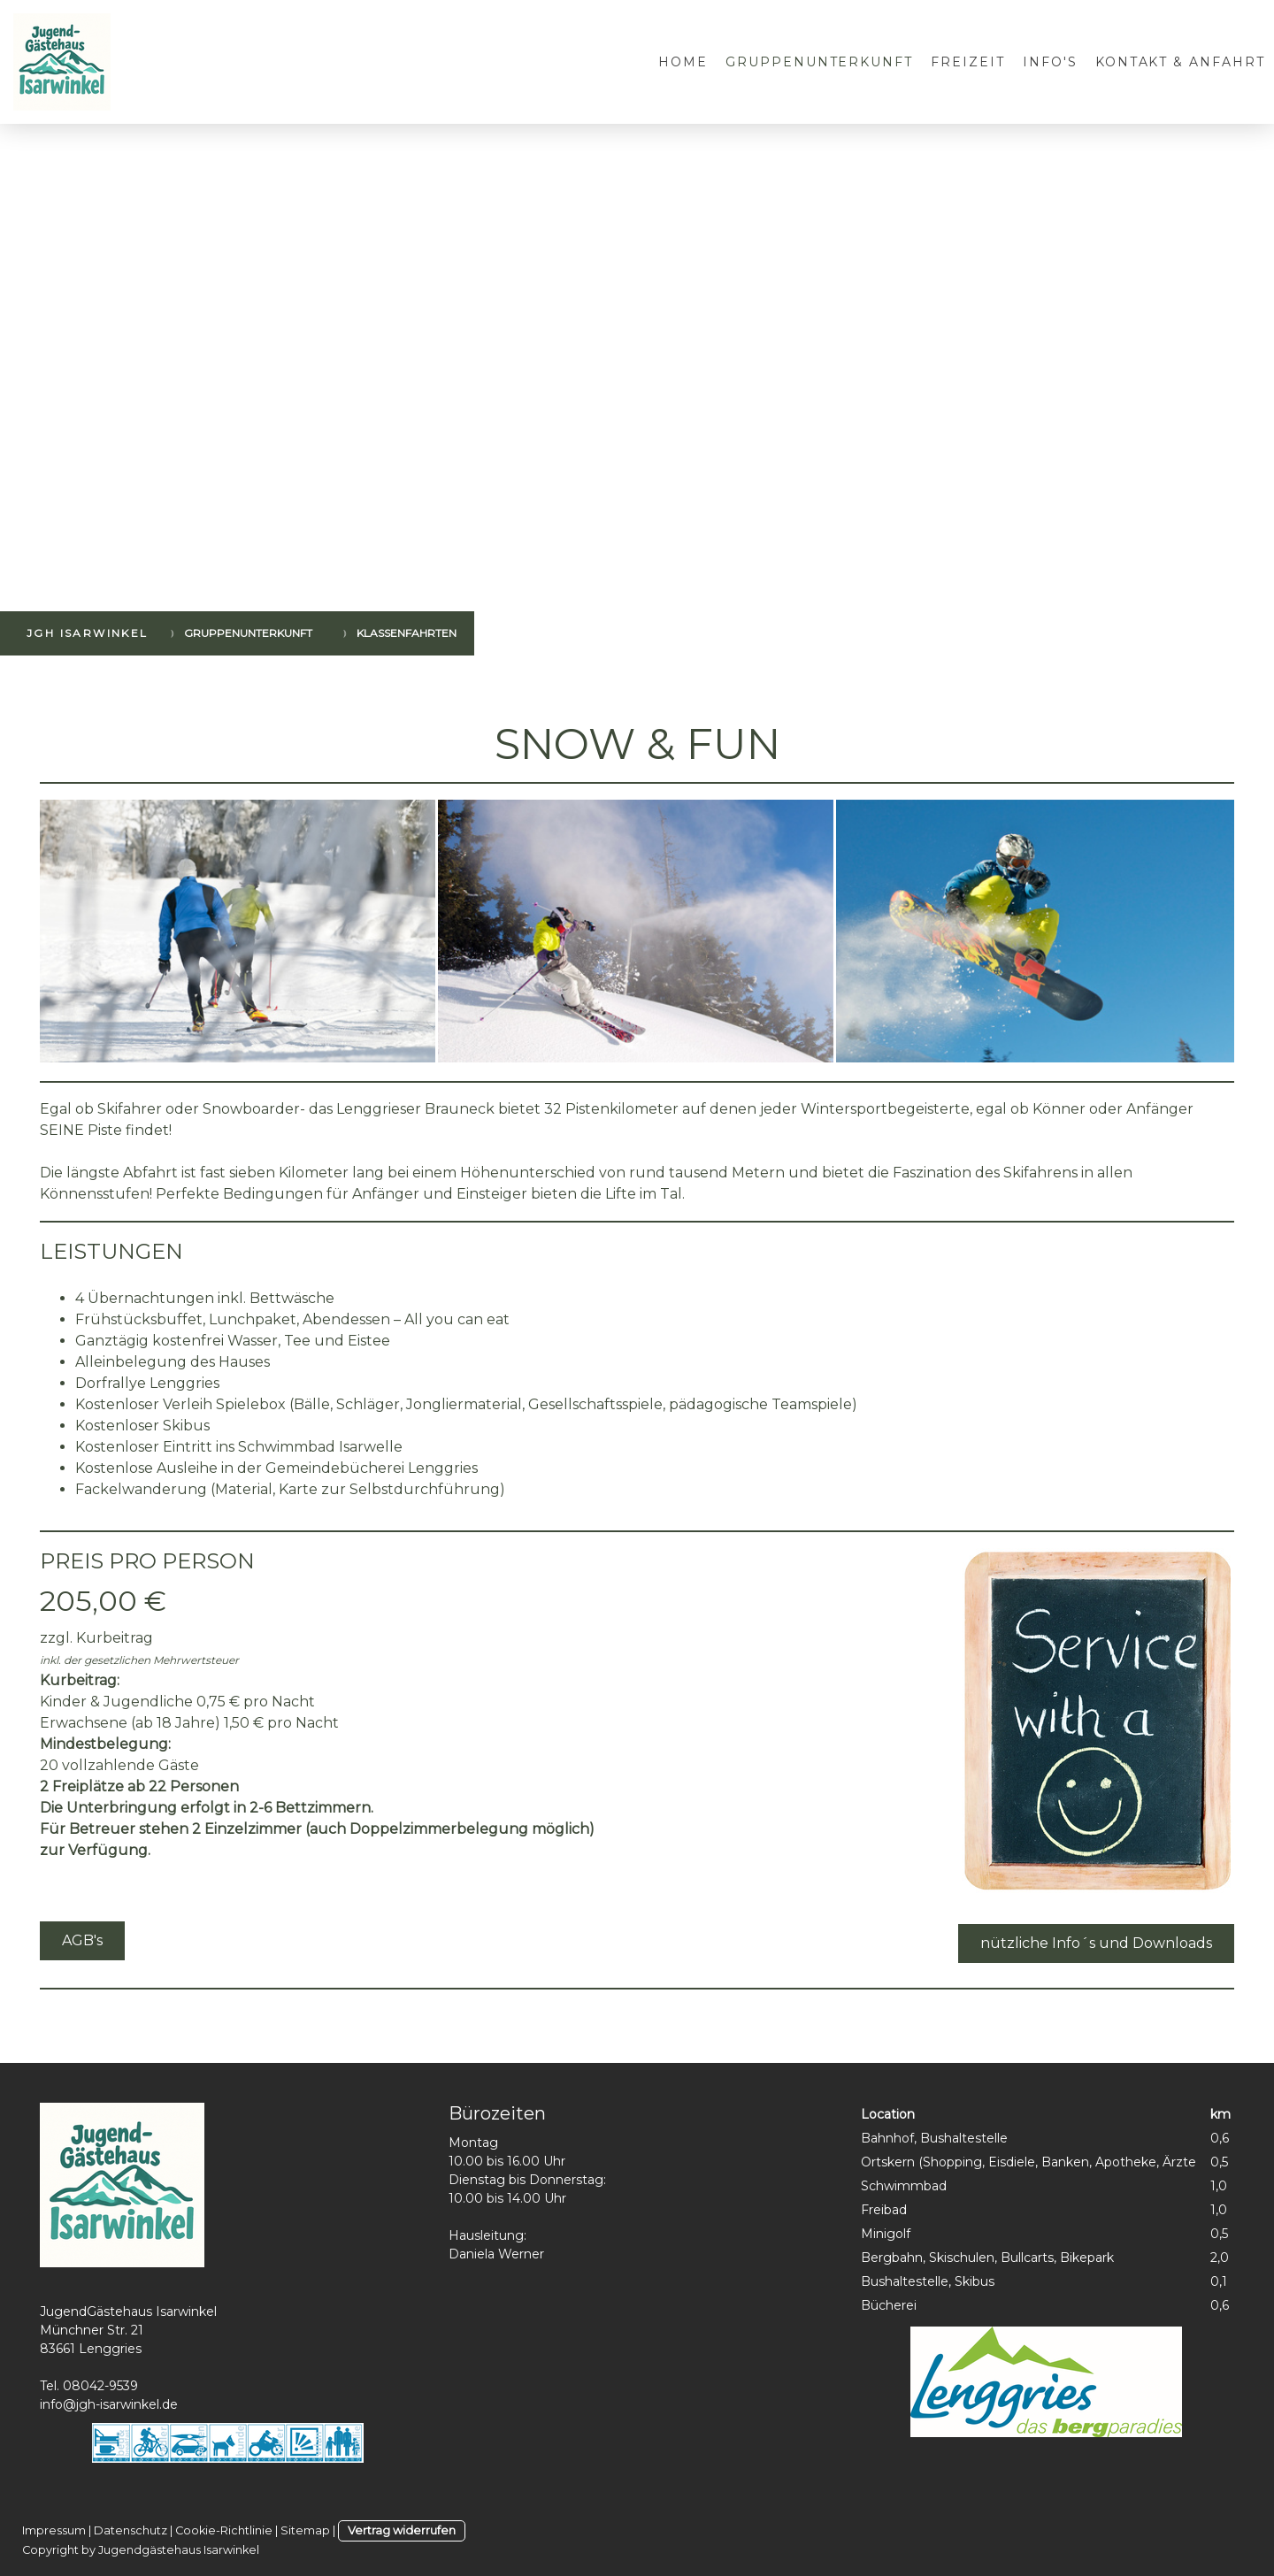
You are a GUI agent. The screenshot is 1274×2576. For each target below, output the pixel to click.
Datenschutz (130, 2530)
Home (683, 62)
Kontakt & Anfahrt (1180, 62)
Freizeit (968, 62)
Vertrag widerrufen (402, 2530)
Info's (1050, 62)
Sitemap (305, 2530)
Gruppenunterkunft (819, 62)
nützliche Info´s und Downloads (1096, 1943)
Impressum (54, 2530)
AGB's (82, 1940)
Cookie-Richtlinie (223, 2530)
